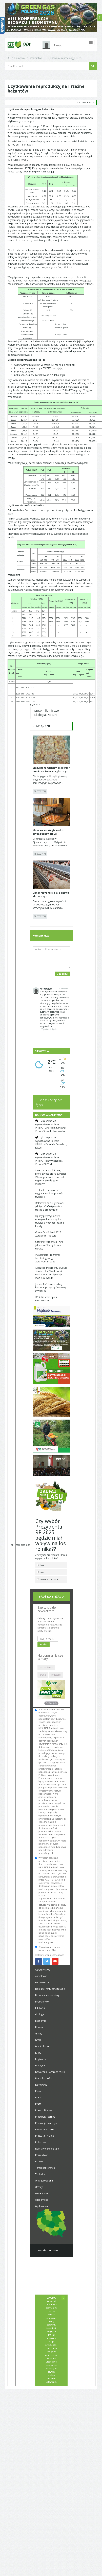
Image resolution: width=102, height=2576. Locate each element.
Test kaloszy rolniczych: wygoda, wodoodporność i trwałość (49, 1193)
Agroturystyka (42, 1969)
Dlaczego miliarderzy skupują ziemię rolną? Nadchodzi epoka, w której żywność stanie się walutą (51, 1272)
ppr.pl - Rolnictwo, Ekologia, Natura (47, 712)
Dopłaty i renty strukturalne (50, 1988)
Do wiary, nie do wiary (47, 1995)
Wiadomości (42, 2199)
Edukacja (40, 2008)
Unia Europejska (44, 2180)
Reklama (53, 2250)
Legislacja (40, 2059)
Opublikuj (62, 973)
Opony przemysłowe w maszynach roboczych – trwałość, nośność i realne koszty (49, 1221)
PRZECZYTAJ (40, 791)
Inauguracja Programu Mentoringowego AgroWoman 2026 (47, 1258)
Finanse (39, 2027)
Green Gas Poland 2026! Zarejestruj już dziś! (48, 1234)
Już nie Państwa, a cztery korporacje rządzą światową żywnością (50, 1287)
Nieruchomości (43, 2078)
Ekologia (39, 2014)
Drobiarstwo (36, 58)
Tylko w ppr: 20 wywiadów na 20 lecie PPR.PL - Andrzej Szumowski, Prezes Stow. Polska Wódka (51, 1126)
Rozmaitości (42, 2155)
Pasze (38, 2091)
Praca (38, 2097)
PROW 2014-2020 (44, 2135)
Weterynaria (41, 2193)
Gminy (38, 2033)
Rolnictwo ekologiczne (47, 2148)
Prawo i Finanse (43, 2110)
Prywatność (44, 2263)
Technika (40, 2174)
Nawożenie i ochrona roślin (50, 2071)
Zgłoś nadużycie (48, 1029)
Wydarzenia (41, 2206)
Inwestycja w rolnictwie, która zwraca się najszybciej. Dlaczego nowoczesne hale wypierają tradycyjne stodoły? (50, 1177)
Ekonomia (40, 2020)
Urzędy (39, 2187)
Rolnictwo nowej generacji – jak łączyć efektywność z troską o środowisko (50, 1206)
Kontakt (42, 2250)
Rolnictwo (19, 58)
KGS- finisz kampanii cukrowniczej (46, 1298)
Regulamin (43, 2288)
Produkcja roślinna (45, 2116)
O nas (55, 2288)
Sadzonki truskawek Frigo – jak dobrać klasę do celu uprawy (50, 1245)
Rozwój (39, 2161)
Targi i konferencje (45, 2167)
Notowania (41, 2084)
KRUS (38, 2052)
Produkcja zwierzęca (46, 2123)
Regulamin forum (47, 2275)
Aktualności (41, 1976)
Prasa (38, 2103)
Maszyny (40, 2065)
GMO (38, 2040)
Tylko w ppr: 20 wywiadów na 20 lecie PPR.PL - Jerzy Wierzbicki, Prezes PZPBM (49, 1159)
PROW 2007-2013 (44, 2129)
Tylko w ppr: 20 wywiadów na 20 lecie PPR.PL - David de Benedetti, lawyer (51, 1142)
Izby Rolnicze (42, 2046)
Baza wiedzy (42, 1982)
